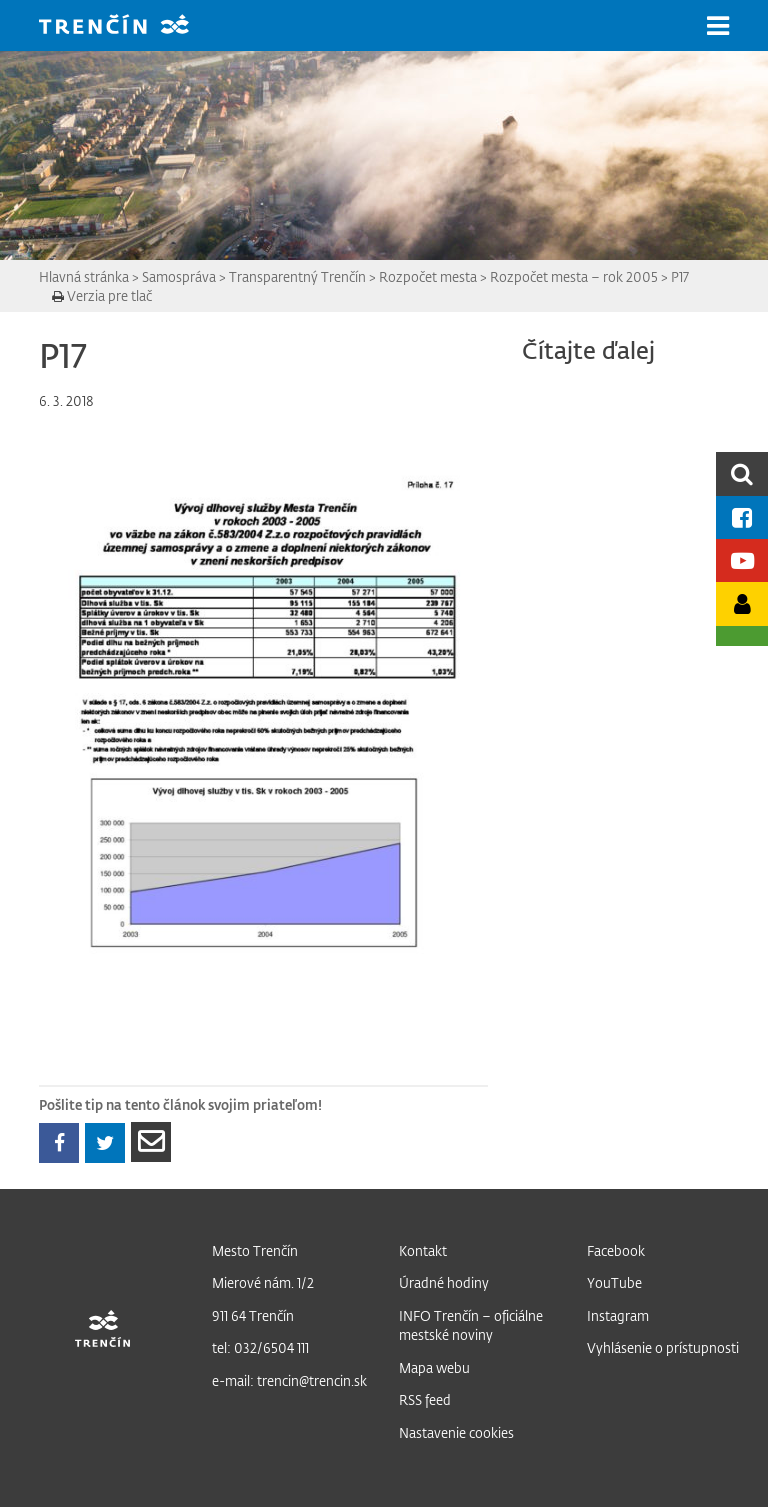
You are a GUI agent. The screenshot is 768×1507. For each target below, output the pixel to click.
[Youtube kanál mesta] (742, 560)
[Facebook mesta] (742, 517)
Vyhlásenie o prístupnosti (663, 1347)
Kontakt (423, 1250)
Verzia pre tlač (102, 295)
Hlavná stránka (84, 276)
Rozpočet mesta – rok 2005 (574, 276)
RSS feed (425, 1399)
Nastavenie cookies (456, 1432)
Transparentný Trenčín (297, 276)
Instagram (618, 1315)
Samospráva (179, 276)
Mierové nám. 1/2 (263, 1282)
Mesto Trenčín (255, 1250)
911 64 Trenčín (253, 1315)
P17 (680, 276)
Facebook (616, 1250)
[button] (718, 26)
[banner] (129, 26)
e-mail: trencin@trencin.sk (289, 1380)
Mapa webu (434, 1367)
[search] (742, 473)
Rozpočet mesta (428, 276)
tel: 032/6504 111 (260, 1347)
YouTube (614, 1282)
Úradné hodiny (444, 1282)
